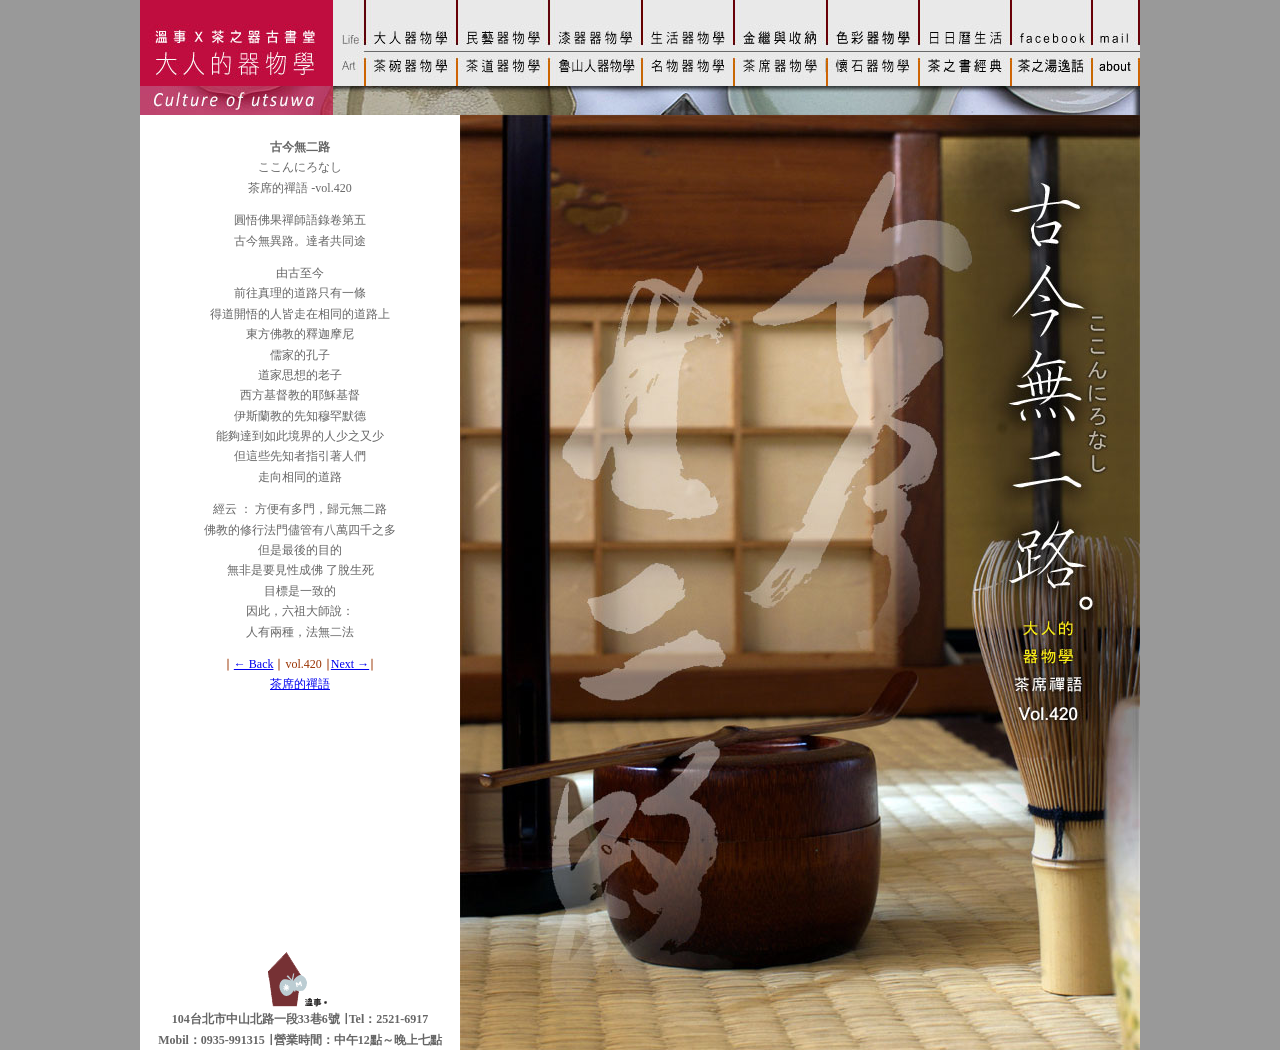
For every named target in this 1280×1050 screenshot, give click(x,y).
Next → (350, 664)
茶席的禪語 (300, 684)
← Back (254, 664)
